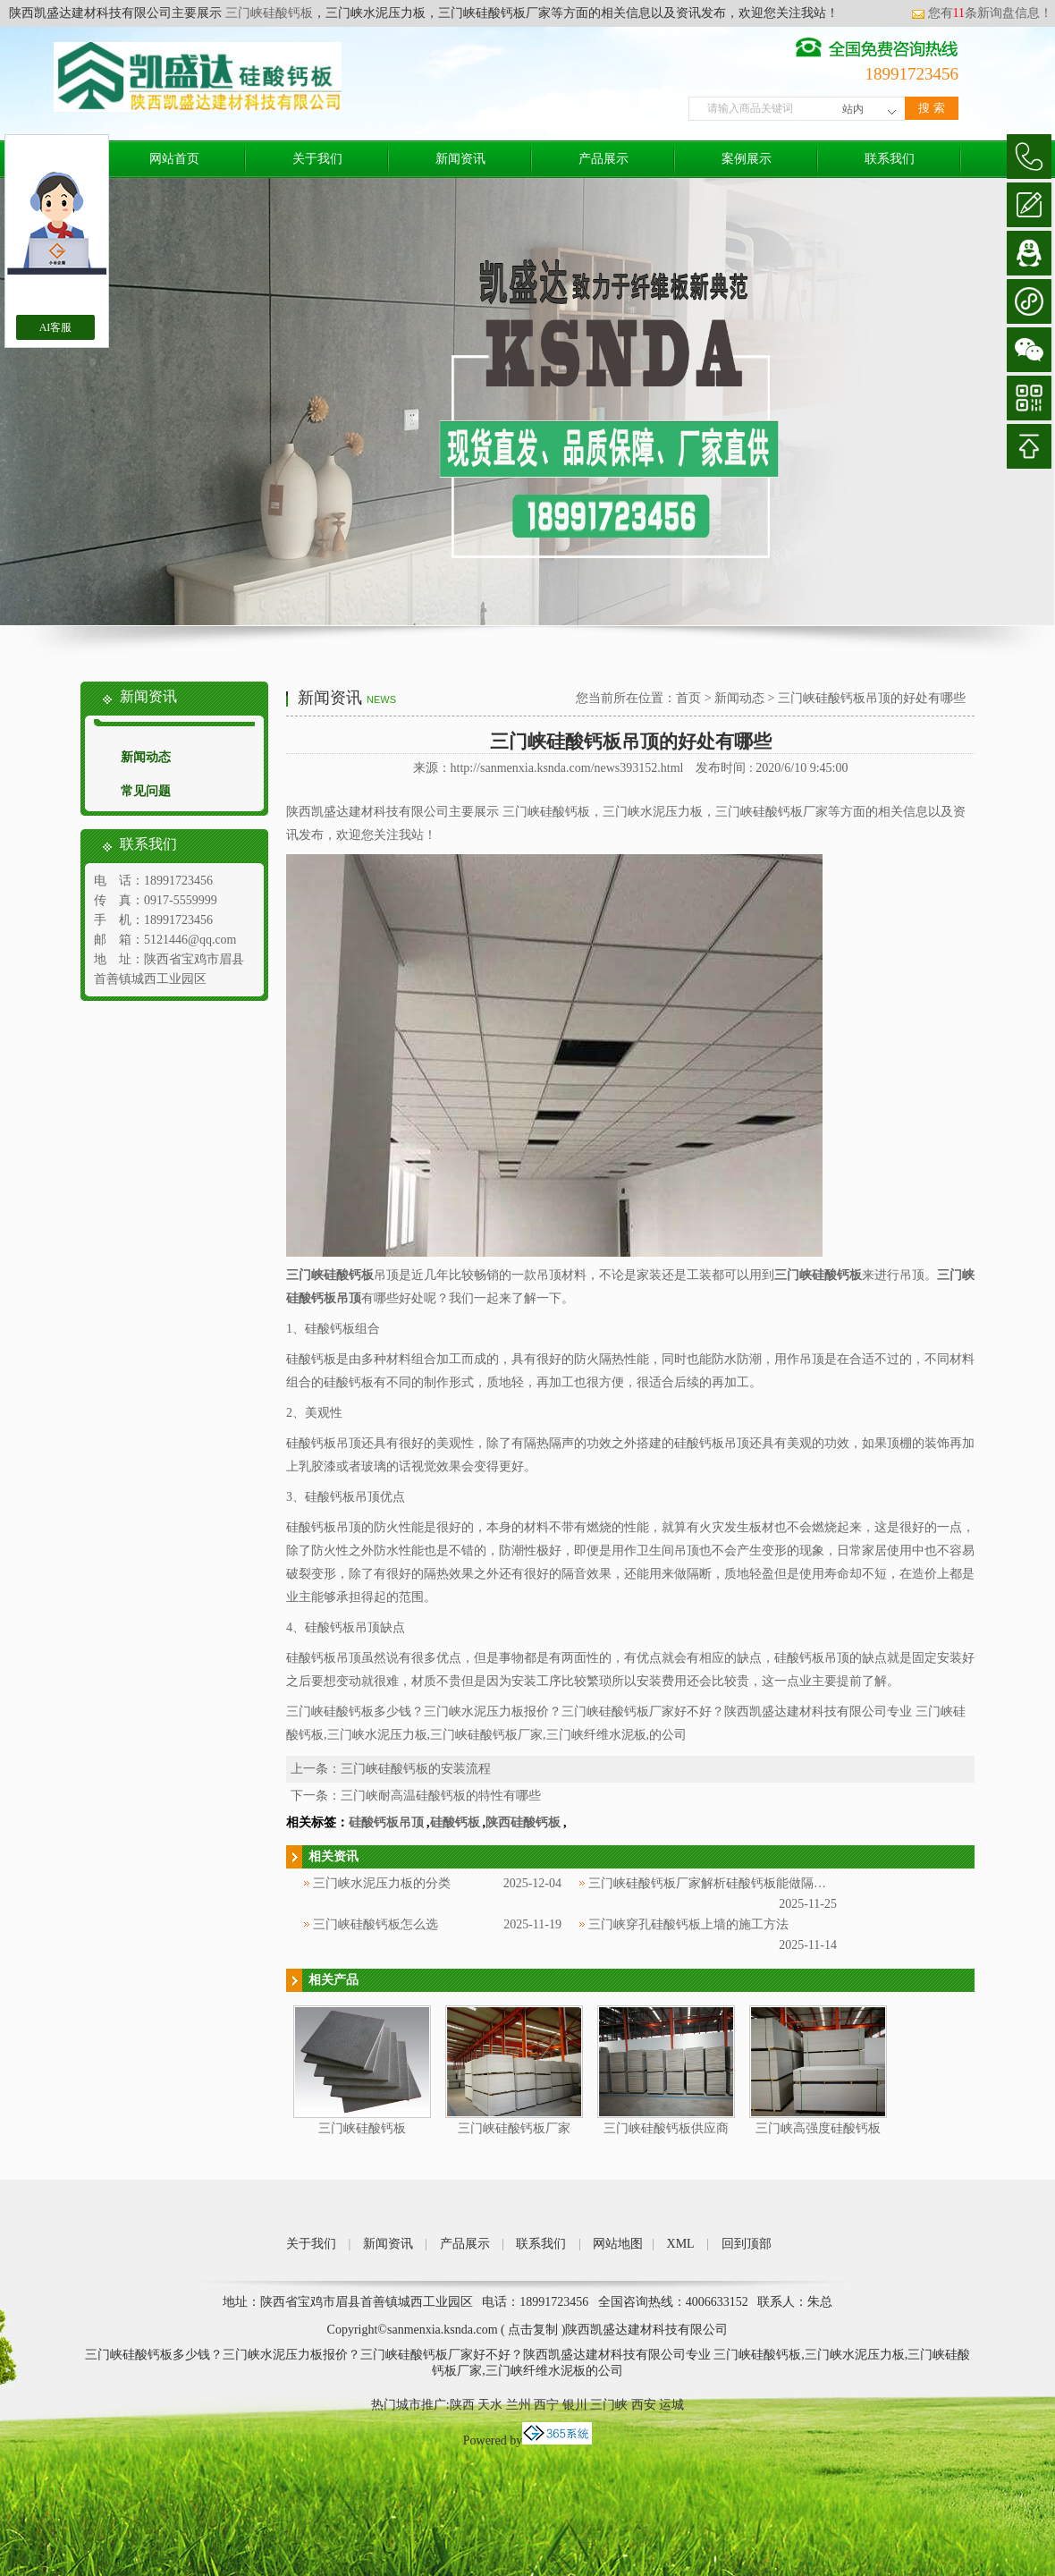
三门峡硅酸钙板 (267, 13)
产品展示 (603, 158)
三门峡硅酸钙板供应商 (666, 2128)
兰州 (518, 2404)
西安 (643, 2404)
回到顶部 (747, 2243)
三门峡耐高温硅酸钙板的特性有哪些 (441, 1795)
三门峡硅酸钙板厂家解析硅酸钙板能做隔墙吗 (713, 1883)
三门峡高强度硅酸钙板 (818, 2128)
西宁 (546, 2404)
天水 (489, 2404)
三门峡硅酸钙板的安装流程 (416, 1768)
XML (681, 2243)
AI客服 (55, 327)
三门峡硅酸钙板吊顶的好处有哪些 (872, 698)
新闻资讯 (460, 158)
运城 (671, 2404)
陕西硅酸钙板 (523, 1822)
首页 (688, 698)
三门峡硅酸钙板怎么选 (375, 1924)
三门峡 (609, 2404)
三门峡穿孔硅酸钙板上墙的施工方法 (688, 1924)
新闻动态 (146, 757)
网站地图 (618, 2243)
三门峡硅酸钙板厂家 (514, 2128)
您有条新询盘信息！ (981, 13)
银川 (574, 2404)
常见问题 (146, 791)
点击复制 (533, 2329)
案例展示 (747, 158)
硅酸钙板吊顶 (386, 1822)
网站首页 (174, 158)
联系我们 (890, 158)
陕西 (462, 2404)
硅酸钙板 (455, 1822)
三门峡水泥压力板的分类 (382, 1883)
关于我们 (317, 158)
